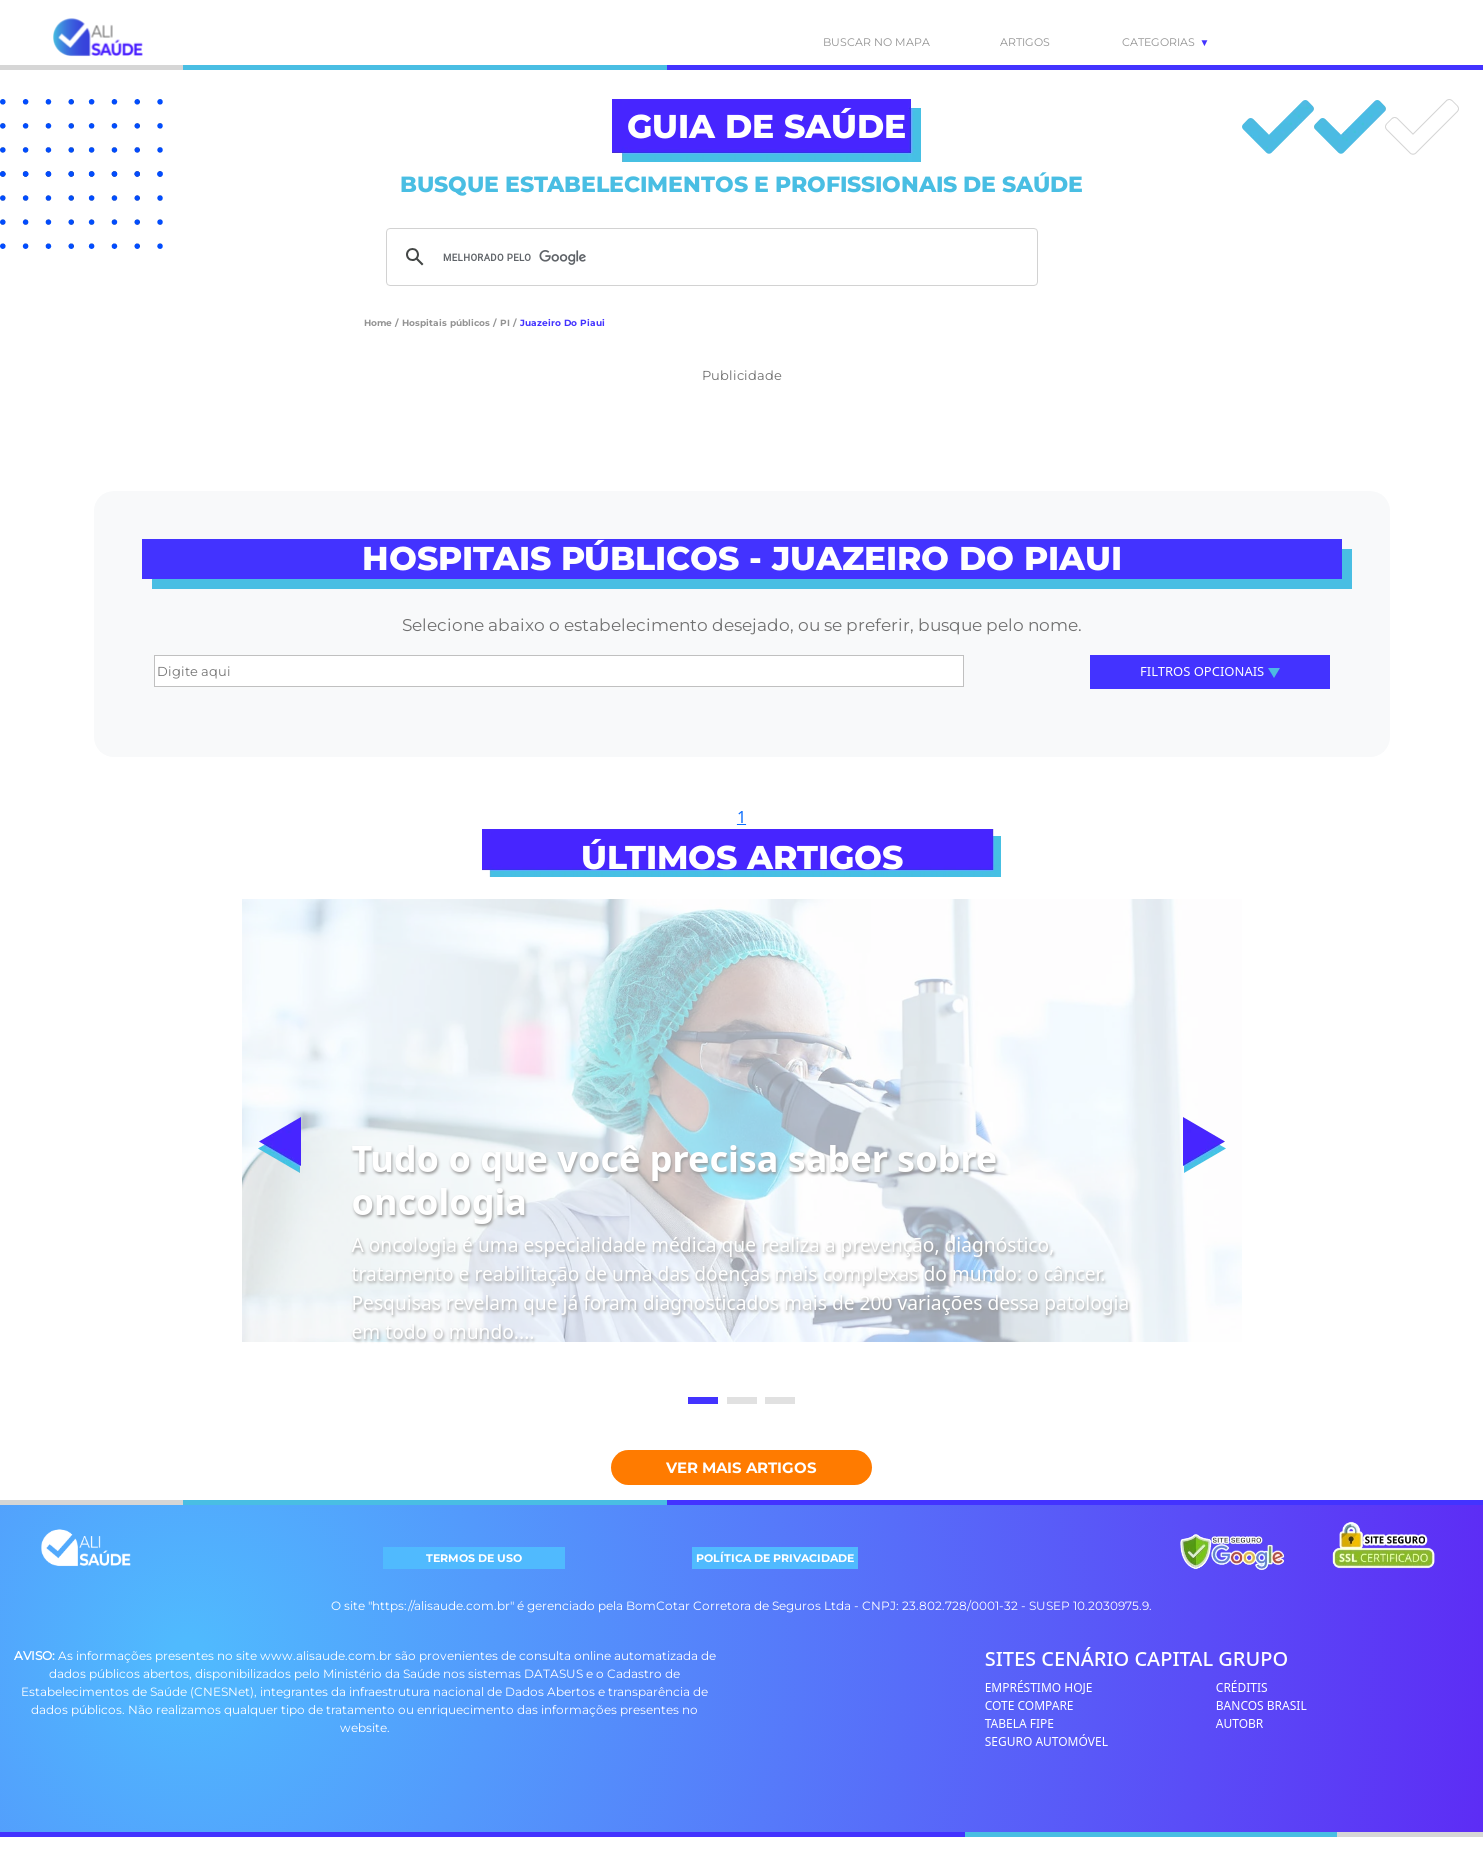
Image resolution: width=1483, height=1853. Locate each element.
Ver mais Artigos (741, 1467)
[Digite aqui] (559, 671)
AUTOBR (1240, 1723)
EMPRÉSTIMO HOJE (1039, 1687)
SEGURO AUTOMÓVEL (1046, 1741)
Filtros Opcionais (1210, 671)
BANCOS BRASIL (1261, 1705)
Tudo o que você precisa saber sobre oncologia (675, 1180)
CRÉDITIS (1242, 1687)
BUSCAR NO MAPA (861, 42)
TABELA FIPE (1019, 1723)
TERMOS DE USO (474, 1558)
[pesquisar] (709, 257)
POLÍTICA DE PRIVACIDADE (775, 1558)
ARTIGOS (1025, 42)
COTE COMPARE (1029, 1705)
